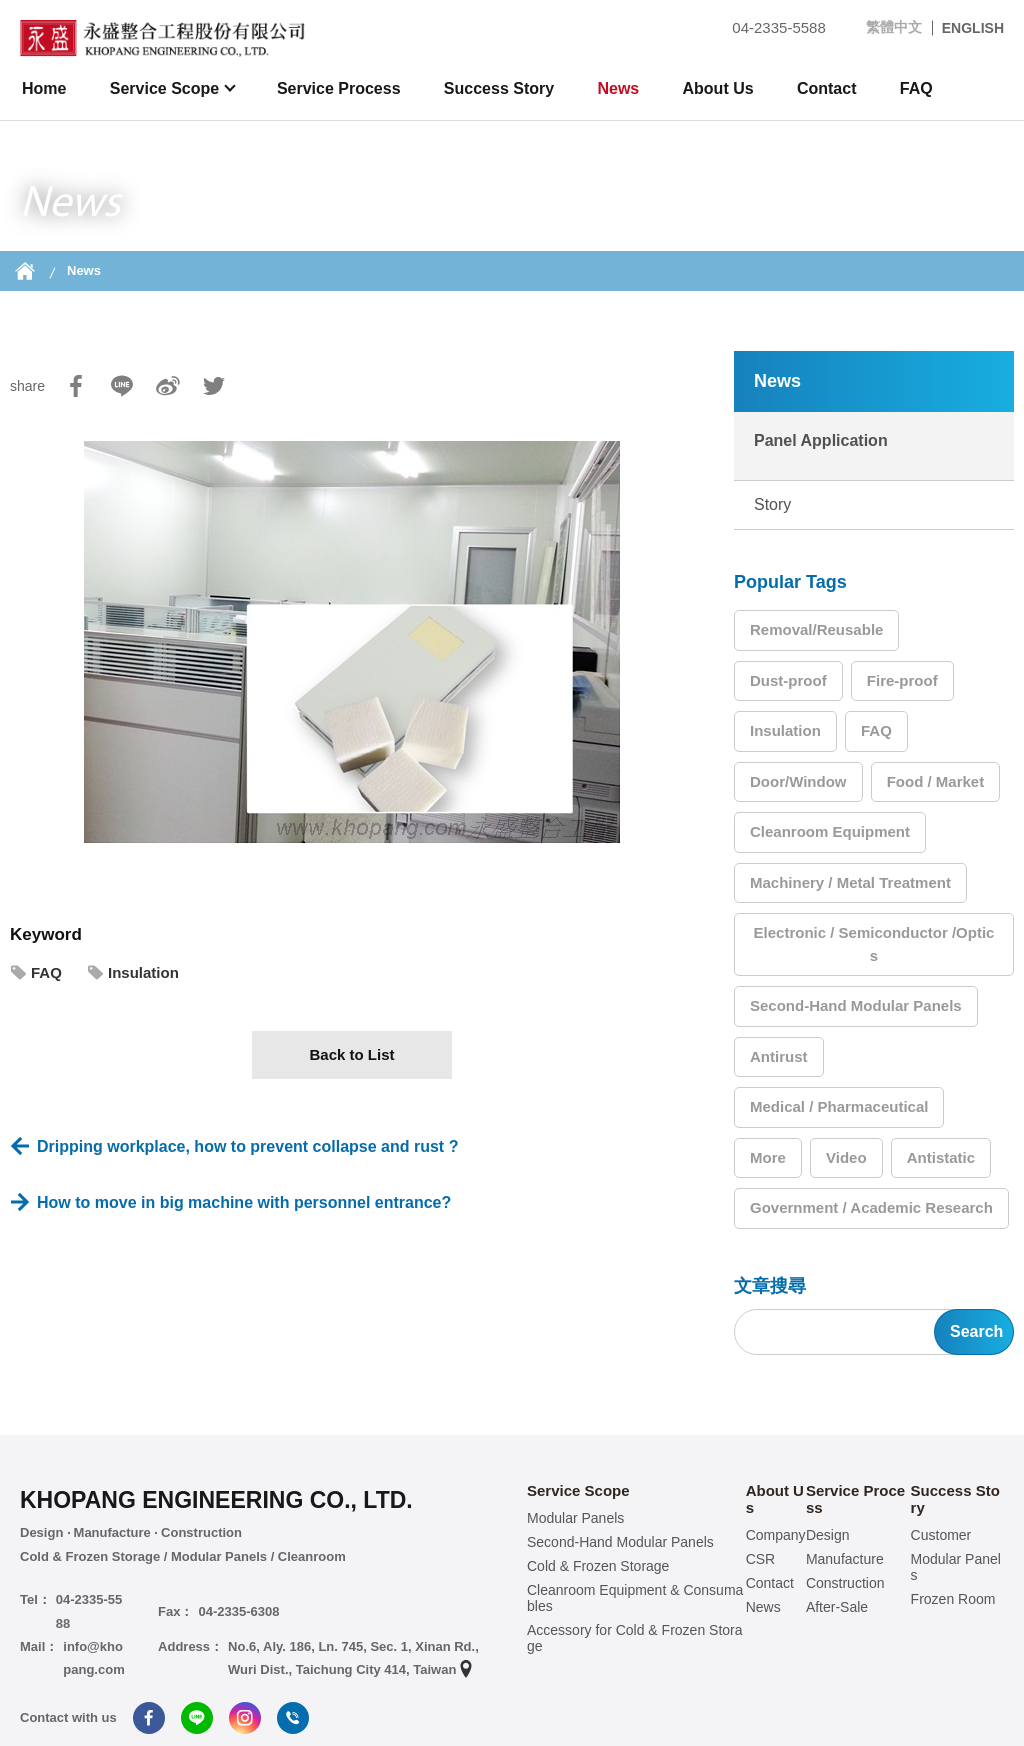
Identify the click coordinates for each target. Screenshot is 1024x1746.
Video (846, 1157)
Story (772, 504)
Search (976, 1331)
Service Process (339, 88)
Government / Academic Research (871, 1207)
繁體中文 (894, 27)
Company (776, 1535)
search (989, 89)
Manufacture (845, 1559)
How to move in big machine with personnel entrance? (244, 1202)
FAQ (916, 88)
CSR (761, 1559)
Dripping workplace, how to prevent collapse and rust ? (247, 1146)
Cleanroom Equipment (830, 831)
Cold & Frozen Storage (598, 1566)
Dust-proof (788, 680)
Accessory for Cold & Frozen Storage (635, 1638)
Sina (168, 386)
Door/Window (798, 781)
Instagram (245, 1718)
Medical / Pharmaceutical (839, 1106)
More (768, 1157)
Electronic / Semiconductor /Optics (874, 944)
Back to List (351, 1054)
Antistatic (941, 1157)
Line (122, 386)
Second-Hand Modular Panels (856, 1005)
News (618, 88)
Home (44, 88)
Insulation (143, 972)
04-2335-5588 (766, 27)
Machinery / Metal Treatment (850, 882)
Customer (941, 1535)
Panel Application (821, 440)
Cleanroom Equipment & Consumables (635, 1598)
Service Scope (167, 88)
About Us (718, 88)
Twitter (214, 386)
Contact (827, 88)
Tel (293, 1718)
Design (828, 1535)
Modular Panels (575, 1518)
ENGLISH (973, 28)
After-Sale (837, 1607)
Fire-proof (902, 680)
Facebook (76, 386)
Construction (845, 1583)
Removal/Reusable (816, 629)
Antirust (779, 1056)
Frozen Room (953, 1599)
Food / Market (936, 781)
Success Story (499, 88)
